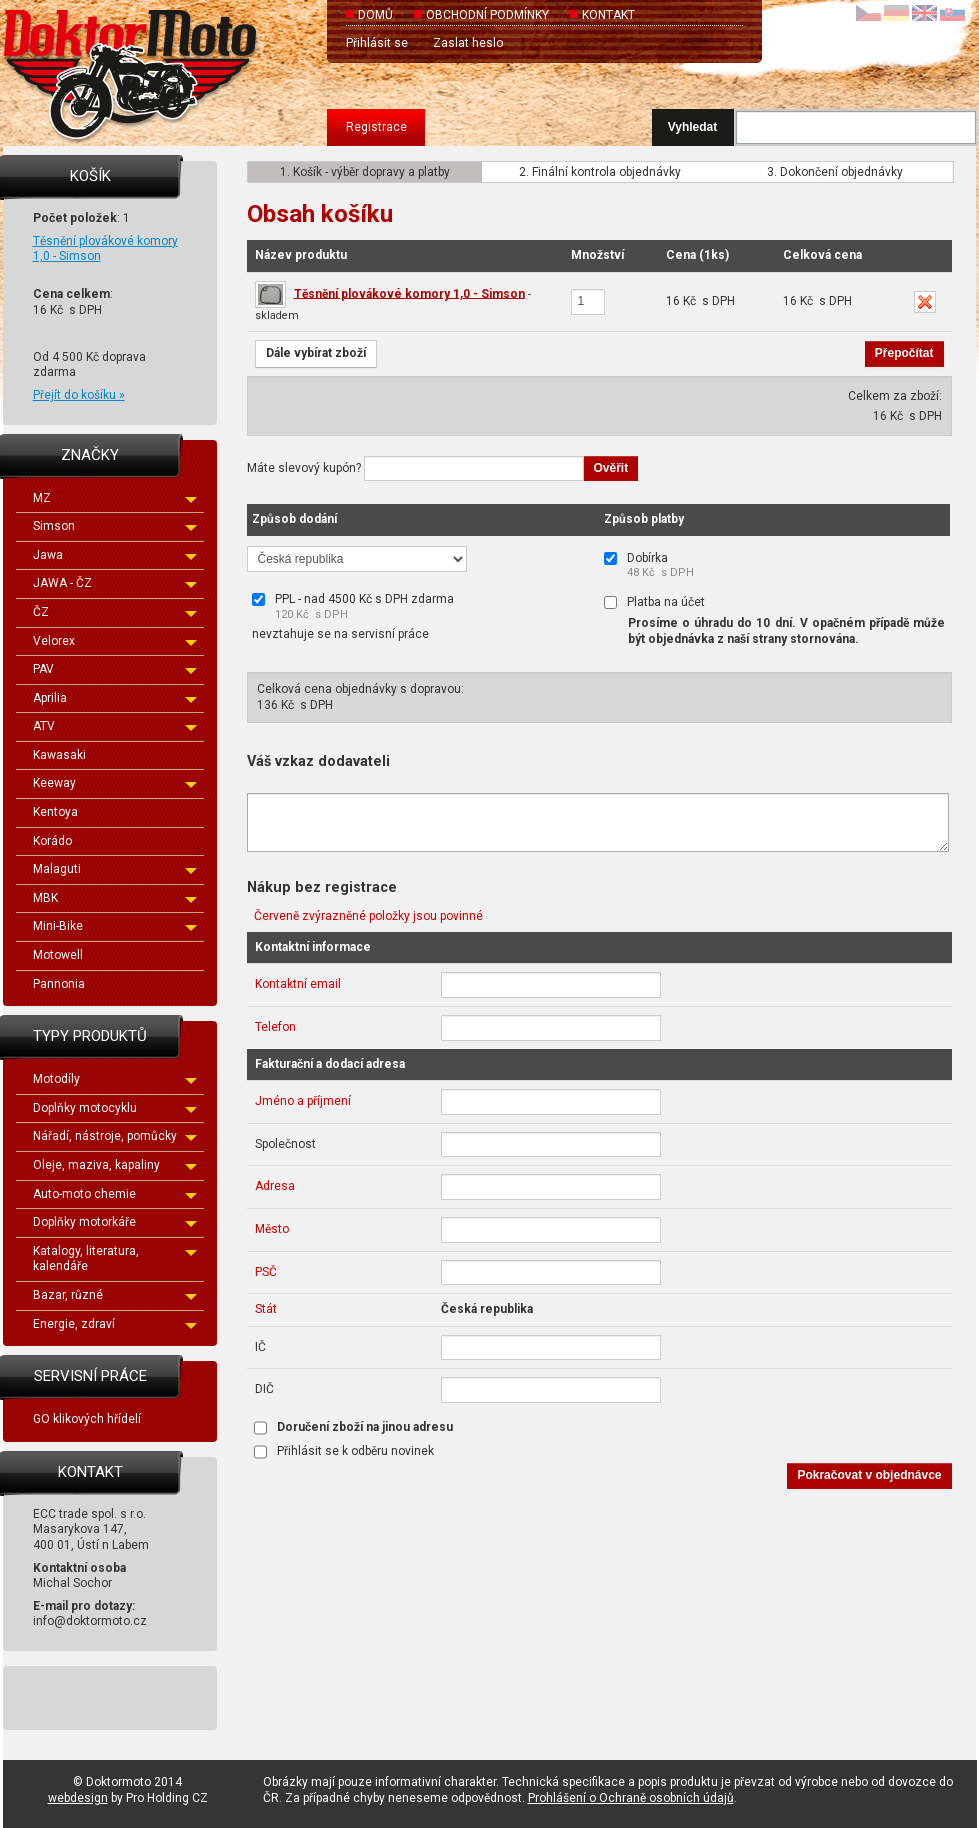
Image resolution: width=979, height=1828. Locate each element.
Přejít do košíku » (79, 395)
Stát (266, 1309)
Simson (115, 526)
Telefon (275, 1027)
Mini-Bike (115, 926)
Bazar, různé (115, 1295)
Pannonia (59, 984)
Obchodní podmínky (487, 15)
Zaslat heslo (468, 43)
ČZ (115, 612)
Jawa (115, 555)
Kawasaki (59, 755)
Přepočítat (904, 353)
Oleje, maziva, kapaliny (115, 1165)
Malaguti (115, 869)
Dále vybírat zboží (316, 353)
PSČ (266, 1272)
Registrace (376, 127)
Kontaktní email (298, 984)
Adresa (275, 1186)
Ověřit (611, 468)
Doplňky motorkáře (115, 1222)
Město (272, 1229)
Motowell (58, 955)
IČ (260, 1347)
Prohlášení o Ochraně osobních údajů (631, 1798)
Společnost (285, 1144)
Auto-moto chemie (115, 1194)
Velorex (115, 641)
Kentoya (55, 812)
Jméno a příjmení (303, 1101)
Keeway (115, 783)
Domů (375, 15)
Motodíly (115, 1079)
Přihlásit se (377, 43)
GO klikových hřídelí (87, 1419)
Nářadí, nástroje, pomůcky (115, 1136)
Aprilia (115, 698)
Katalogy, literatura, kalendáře (115, 1259)
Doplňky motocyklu (115, 1108)
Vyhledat (693, 127)
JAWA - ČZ (115, 583)
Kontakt (608, 15)
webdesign (78, 1798)
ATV (115, 726)
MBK (115, 898)
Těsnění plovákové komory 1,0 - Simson (409, 293)
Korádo (52, 841)
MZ (115, 498)
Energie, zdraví (115, 1324)
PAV (115, 669)
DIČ (264, 1389)
